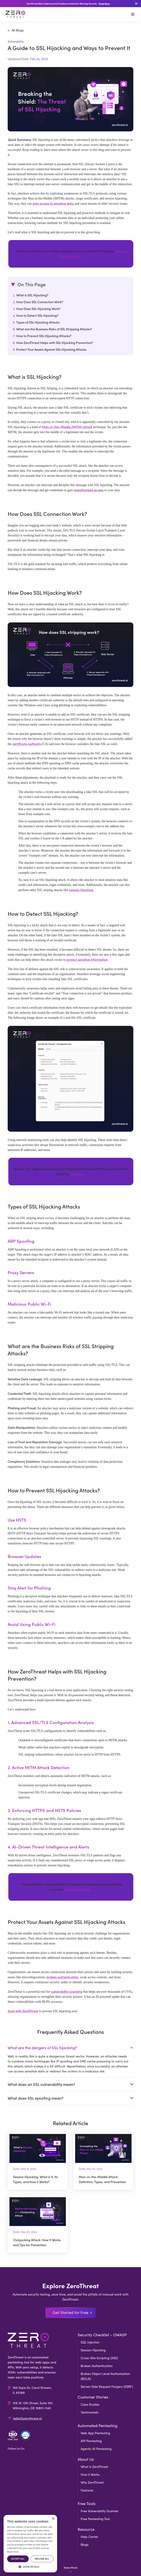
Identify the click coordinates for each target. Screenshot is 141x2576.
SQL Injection (90, 2342)
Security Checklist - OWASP (102, 2335)
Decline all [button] (42, 2558)
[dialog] (30, 2543)
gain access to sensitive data (53, 203)
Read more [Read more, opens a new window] (13, 2551)
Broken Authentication (97, 2365)
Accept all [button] (18, 2558)
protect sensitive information (86, 959)
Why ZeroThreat (92, 2482)
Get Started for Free (70, 2312)
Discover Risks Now (78, 1889)
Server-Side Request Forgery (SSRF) (107, 2386)
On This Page (31, 284)
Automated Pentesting (97, 2425)
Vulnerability (16, 41)
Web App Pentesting (95, 2433)
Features (87, 2490)
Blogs (85, 2544)
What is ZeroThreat (94, 2466)
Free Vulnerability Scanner (100, 2511)
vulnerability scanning (66, 1991)
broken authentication (62, 1977)
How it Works (90, 2474)
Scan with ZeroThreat (23, 2011)
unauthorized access (89, 490)
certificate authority (26, 743)
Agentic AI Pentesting (96, 2448)
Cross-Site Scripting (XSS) (99, 2358)
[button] (30, 2567)
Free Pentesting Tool (95, 2518)
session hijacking (81, 890)
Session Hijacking (93, 2350)
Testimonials (89, 2412)
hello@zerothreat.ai (27, 2418)
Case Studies (90, 2404)
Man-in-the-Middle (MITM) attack (67, 427)
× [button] (53, 2518)
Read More (104, 3)
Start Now (77, 1174)
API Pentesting (91, 2441)
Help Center (89, 2536)
